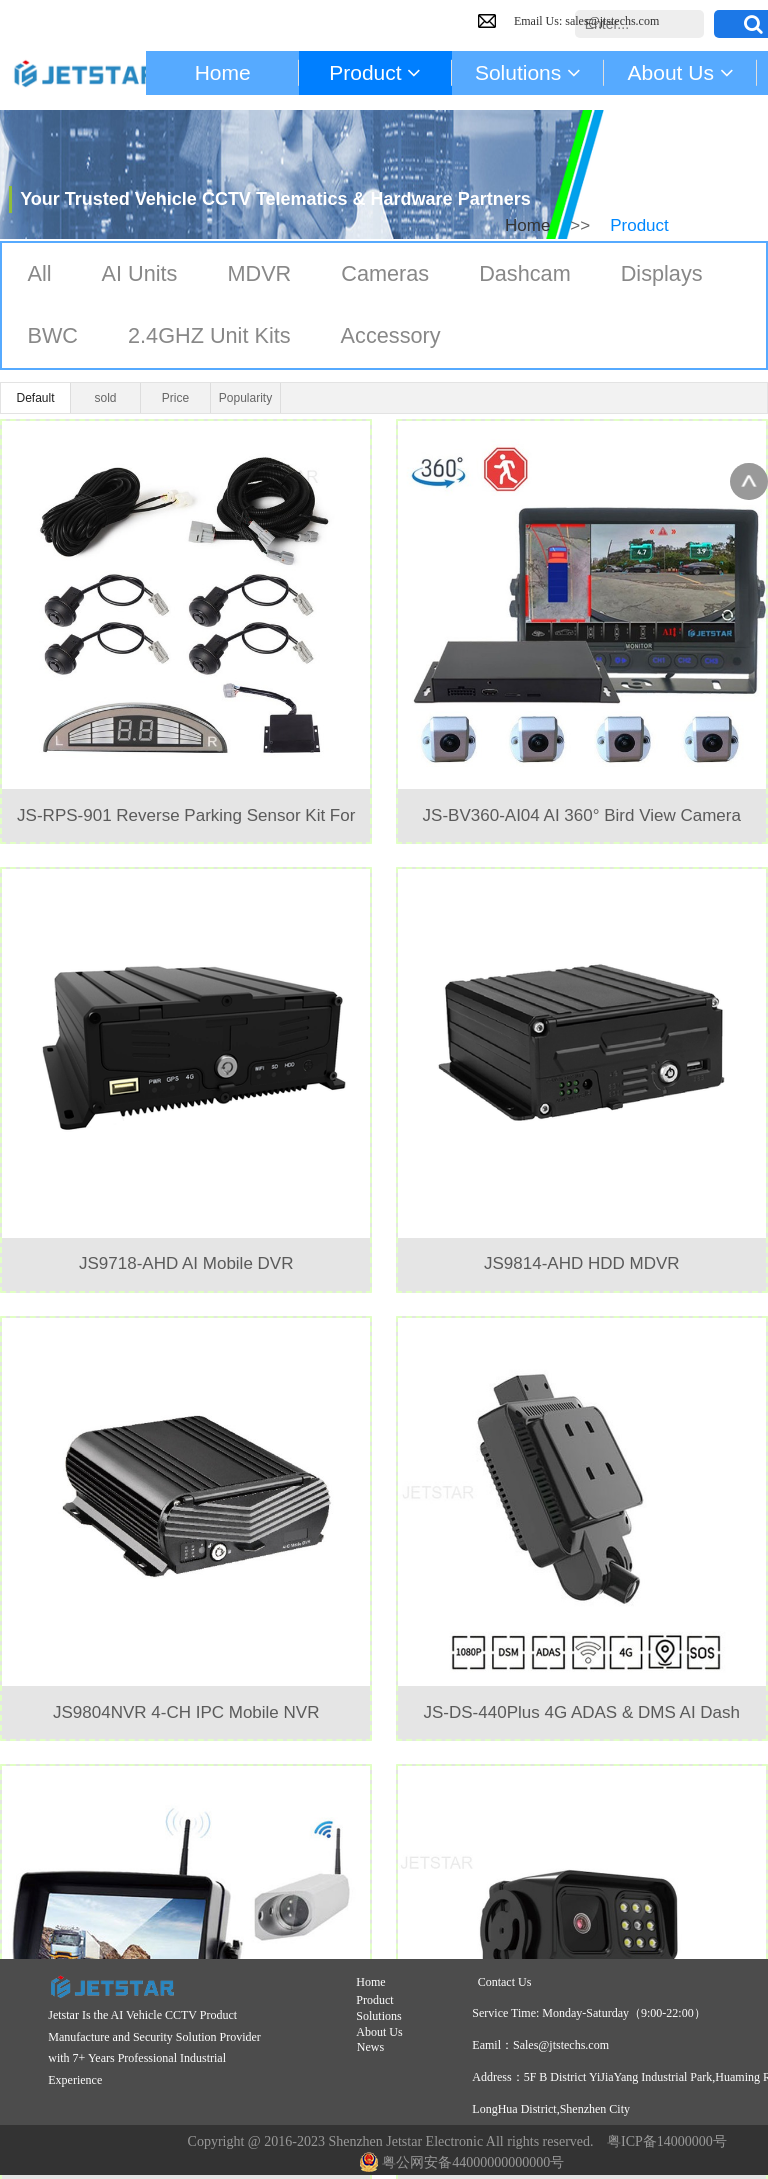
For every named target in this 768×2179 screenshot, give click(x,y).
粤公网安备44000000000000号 (462, 2162)
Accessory (394, 337)
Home (527, 225)
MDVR (261, 274)
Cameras (388, 274)
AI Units (140, 274)
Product (376, 2000)
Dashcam (529, 274)
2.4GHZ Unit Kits (211, 337)
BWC (52, 337)
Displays (667, 274)
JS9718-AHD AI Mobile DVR (186, 1264)
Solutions (378, 2016)
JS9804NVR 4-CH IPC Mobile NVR (186, 1713)
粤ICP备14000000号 (667, 2141)
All (39, 274)
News (370, 2047)
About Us (379, 2032)
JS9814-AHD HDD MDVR (582, 1264)
